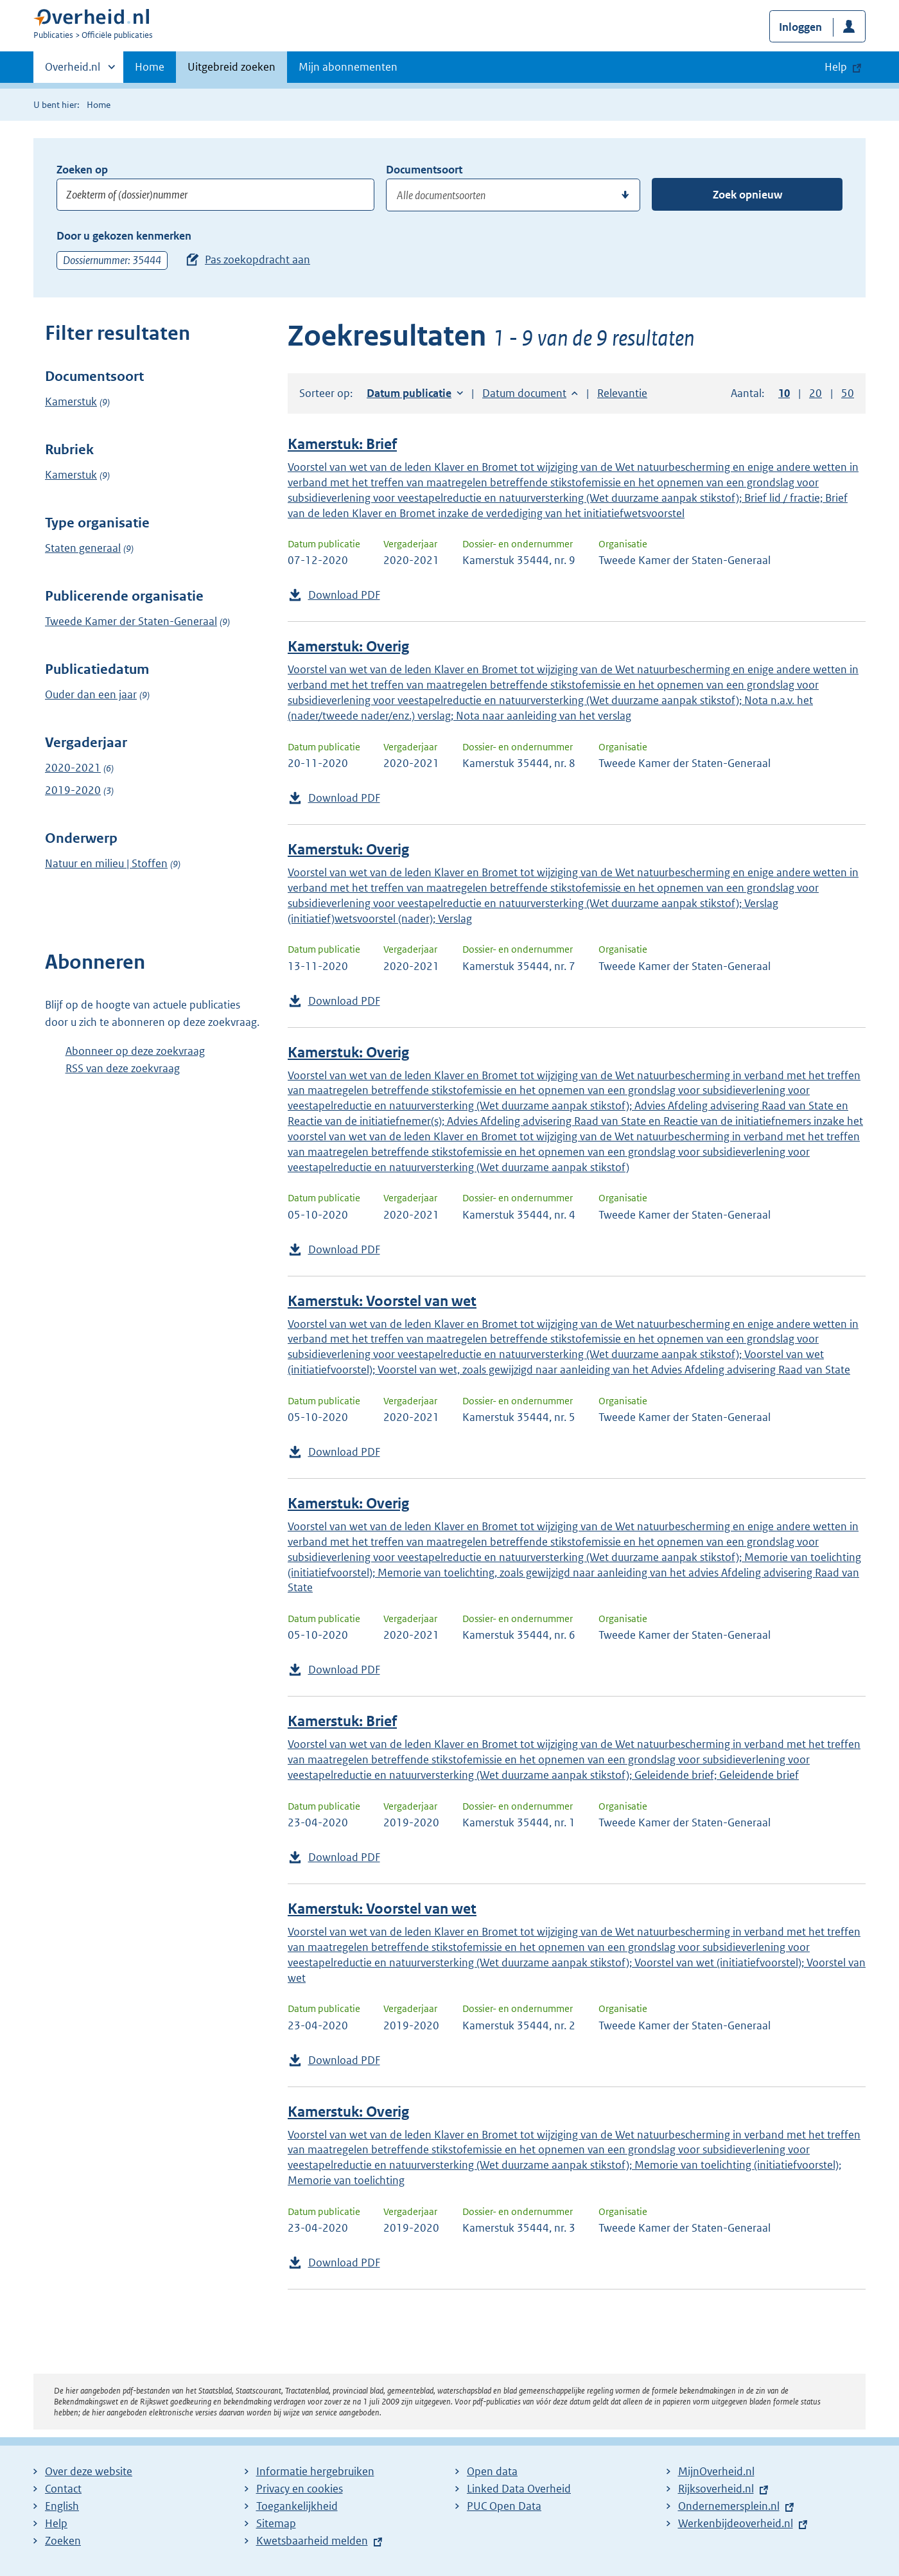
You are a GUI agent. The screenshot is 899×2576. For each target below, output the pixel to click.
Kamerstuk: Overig (348, 646)
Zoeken (63, 2541)
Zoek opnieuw (747, 195)
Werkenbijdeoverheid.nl (735, 2523)
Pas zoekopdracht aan (257, 259)
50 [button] (847, 393)
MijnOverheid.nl (716, 2471)
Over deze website (88, 2471)
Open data (492, 2471)
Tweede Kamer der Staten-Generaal (131, 621)
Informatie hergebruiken (315, 2471)
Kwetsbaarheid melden (312, 2541)
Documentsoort (424, 169)
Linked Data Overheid (519, 2489)
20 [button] (815, 393)
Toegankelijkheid (297, 2506)
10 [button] (784, 393)
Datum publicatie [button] (409, 393)
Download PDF (344, 595)
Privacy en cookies (299, 2489)
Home (149, 67)
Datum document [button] (524, 393)
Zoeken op (82, 169)
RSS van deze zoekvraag (122, 1068)
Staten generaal (83, 548)
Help (56, 2523)
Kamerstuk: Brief (342, 444)
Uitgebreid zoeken (231, 67)
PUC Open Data (504, 2506)
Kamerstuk (71, 401)
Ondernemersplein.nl (729, 2506)
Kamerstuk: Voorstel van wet (382, 1301)
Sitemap (276, 2523)
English (62, 2506)
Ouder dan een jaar (91, 694)
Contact (63, 2489)
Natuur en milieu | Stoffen (106, 863)
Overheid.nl (72, 70)
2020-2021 (73, 768)
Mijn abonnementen (348, 67)
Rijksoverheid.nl (716, 2489)
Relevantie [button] (622, 393)
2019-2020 (73, 790)
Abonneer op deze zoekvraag (135, 1051)
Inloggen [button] (800, 27)
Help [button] (836, 67)
